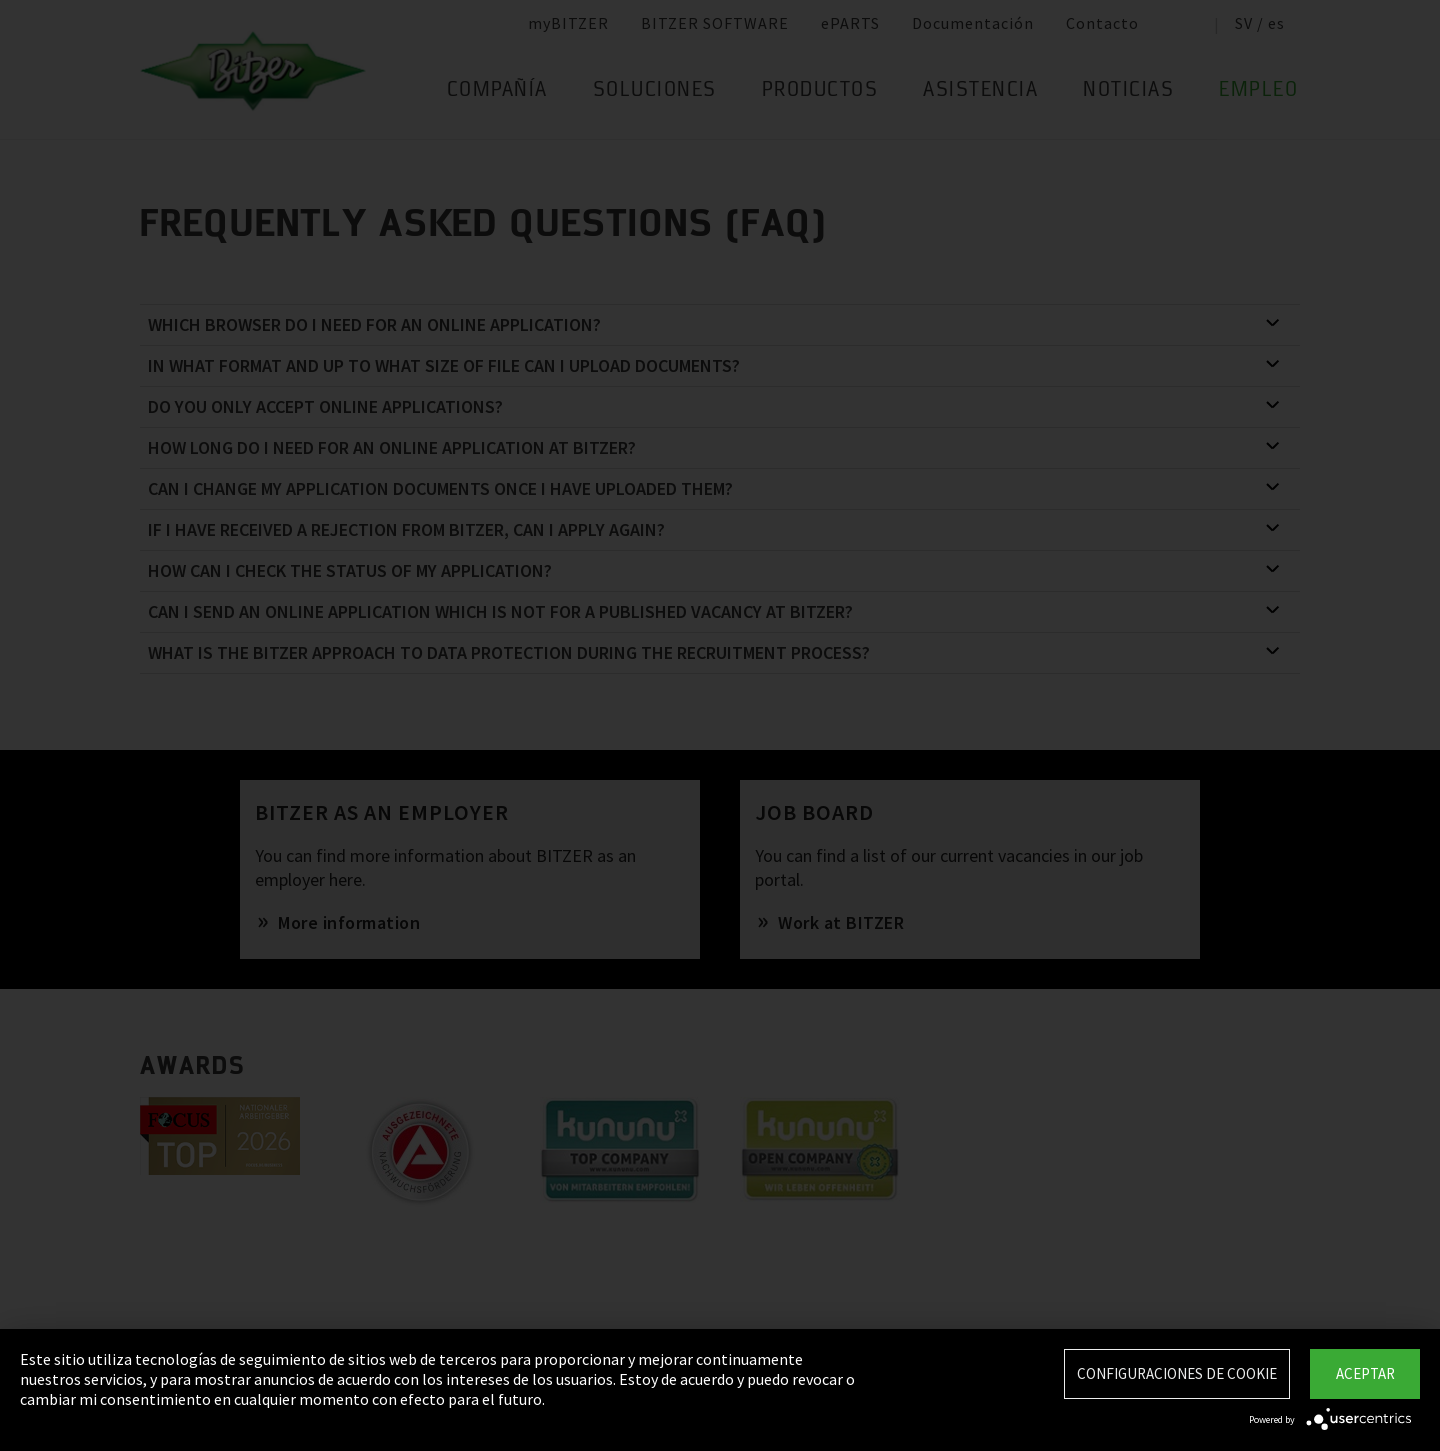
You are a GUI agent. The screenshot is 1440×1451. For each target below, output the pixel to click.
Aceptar (1365, 1373)
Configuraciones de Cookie (1177, 1373)
